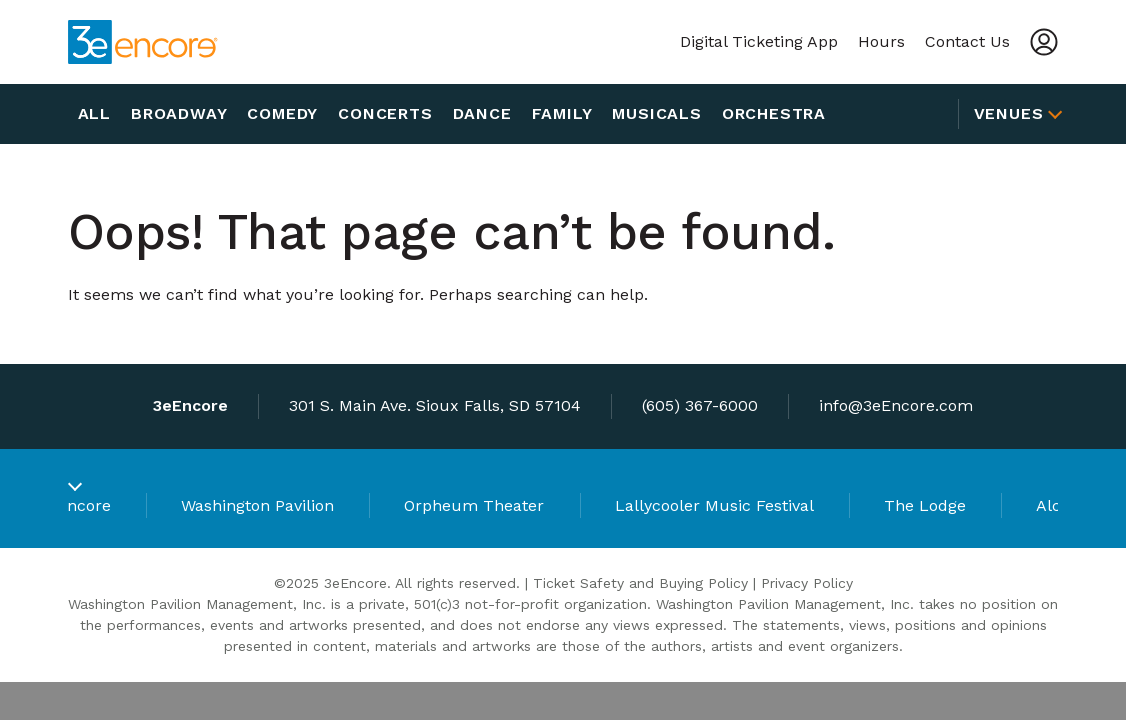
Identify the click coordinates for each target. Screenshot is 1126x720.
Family (562, 113)
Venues (1009, 113)
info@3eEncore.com (896, 405)
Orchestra (774, 113)
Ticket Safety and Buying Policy (640, 583)
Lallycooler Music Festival (714, 505)
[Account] (1044, 42)
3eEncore (75, 505)
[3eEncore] (143, 42)
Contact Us (967, 41)
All (94, 113)
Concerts (385, 113)
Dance (482, 113)
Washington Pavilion (257, 505)
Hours (881, 41)
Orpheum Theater (474, 505)
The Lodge (925, 505)
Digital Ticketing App (759, 41)
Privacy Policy (807, 583)
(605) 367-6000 (700, 405)
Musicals (656, 113)
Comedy (282, 113)
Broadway (179, 113)
